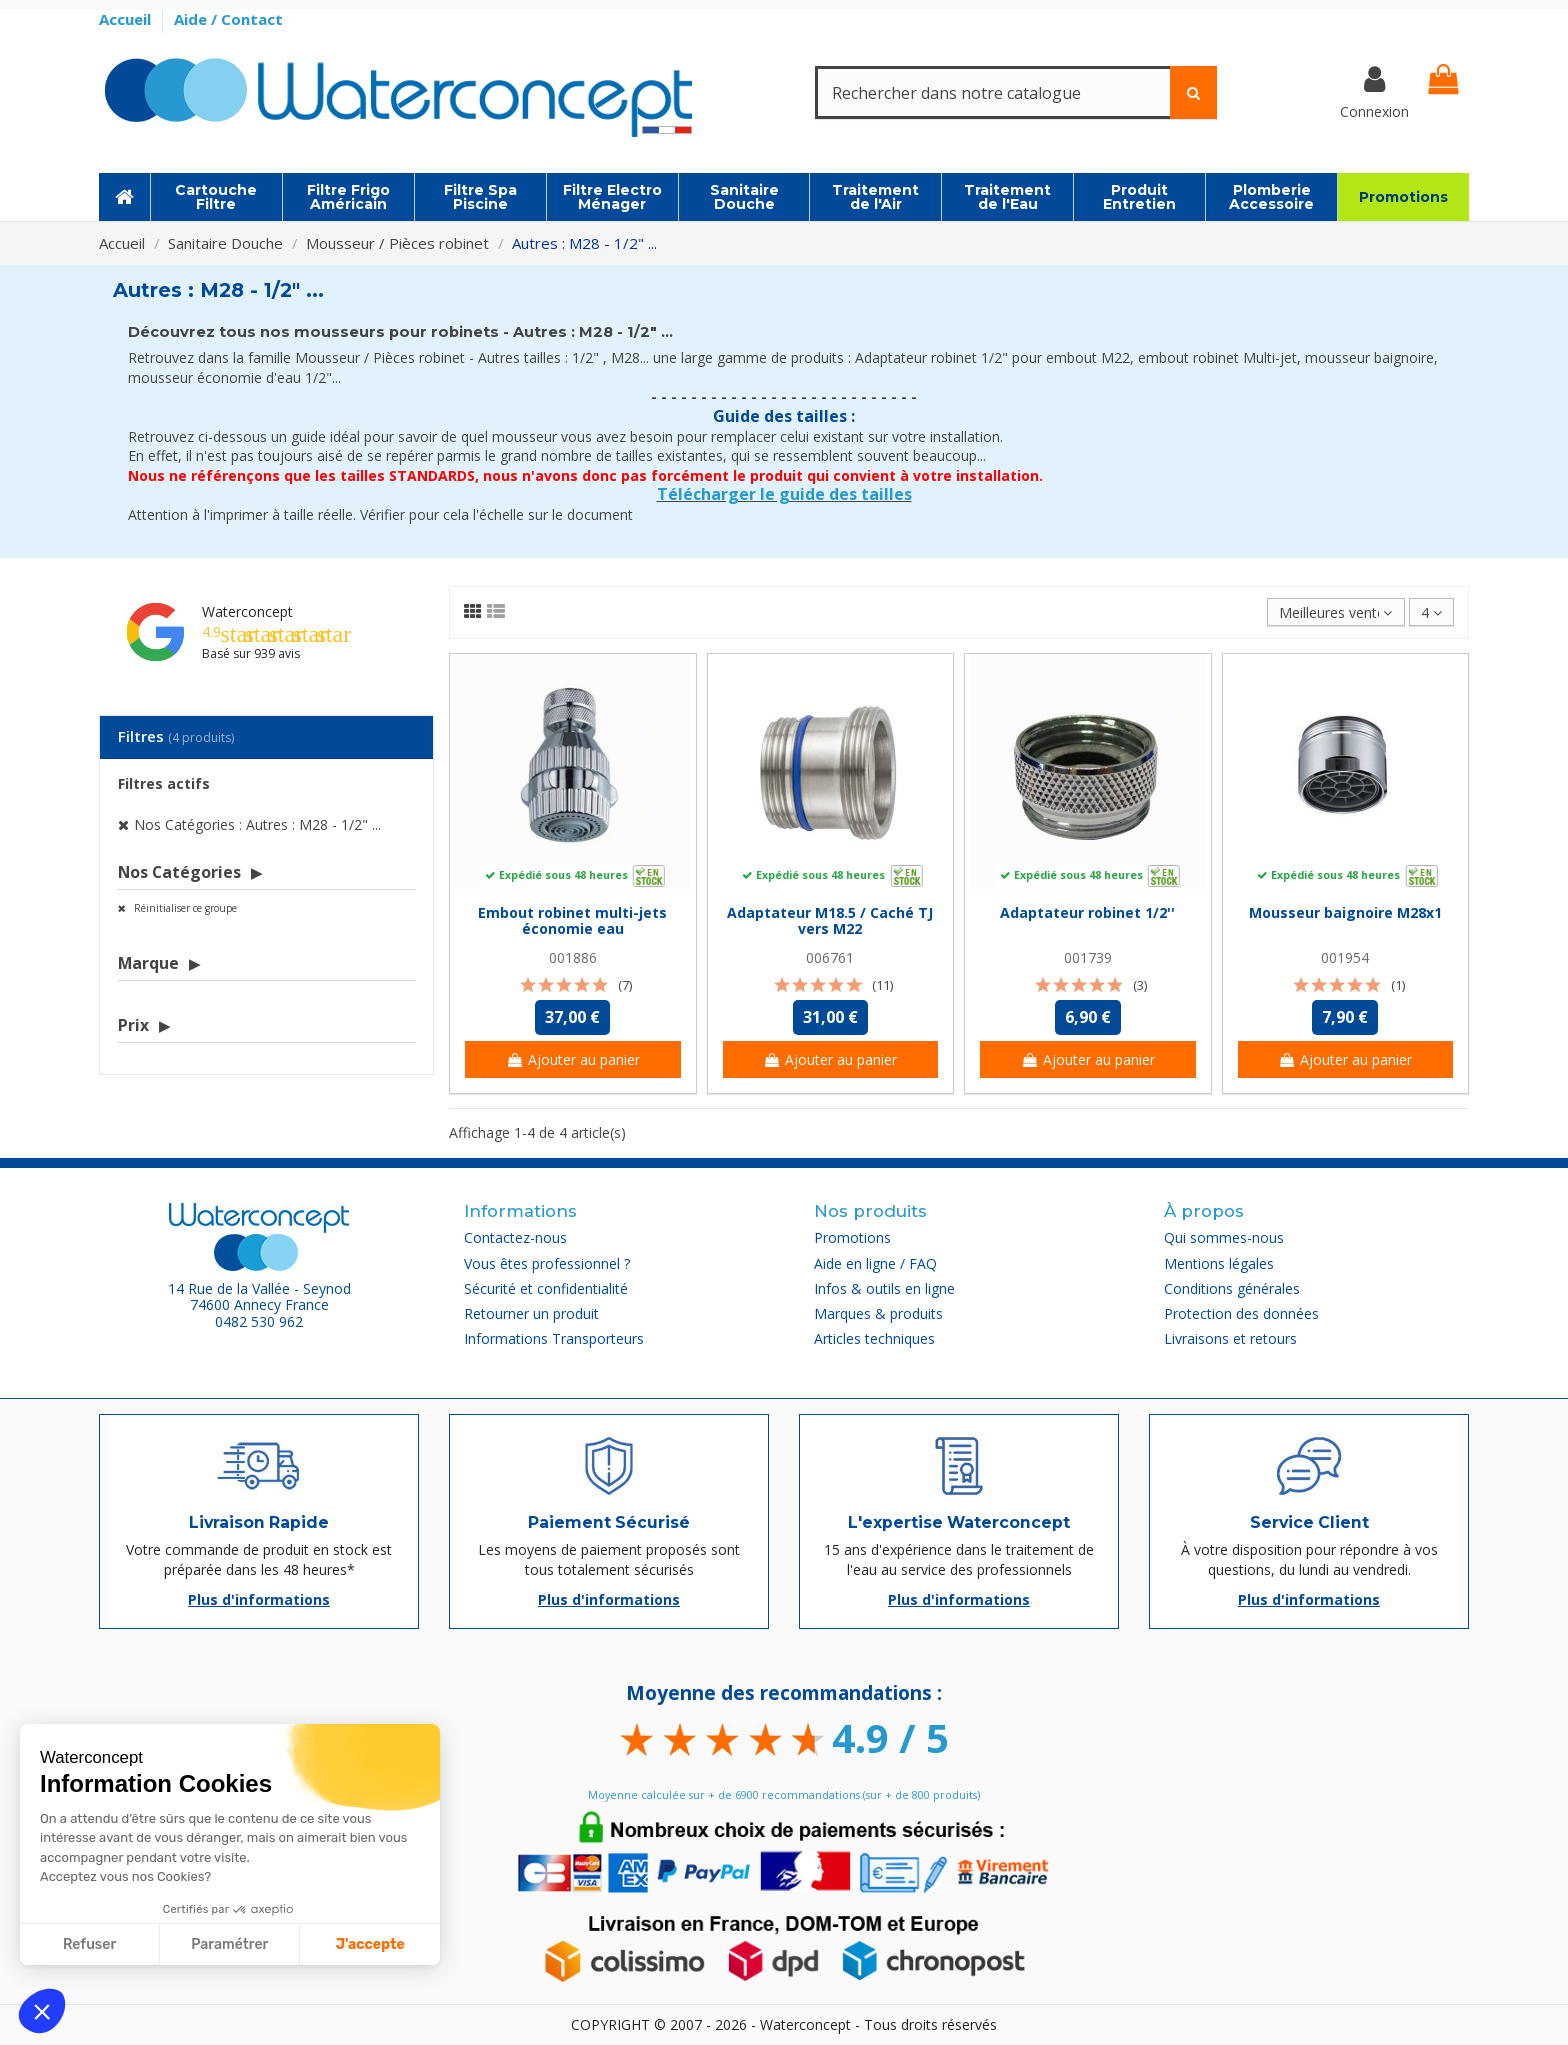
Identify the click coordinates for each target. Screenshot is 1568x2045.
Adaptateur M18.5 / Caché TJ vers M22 (830, 921)
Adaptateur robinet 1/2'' (1087, 912)
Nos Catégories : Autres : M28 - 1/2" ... (257, 824)
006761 (830, 957)
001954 (1345, 957)
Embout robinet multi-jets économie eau (572, 921)
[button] (42, 2011)
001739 (1088, 957)
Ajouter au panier (573, 1059)
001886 (573, 957)
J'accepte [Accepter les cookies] (370, 1944)
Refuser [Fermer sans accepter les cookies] (89, 1944)
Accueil (127, 19)
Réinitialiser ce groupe (184, 908)
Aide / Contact (228, 19)
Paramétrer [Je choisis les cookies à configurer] (229, 1944)
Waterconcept (247, 611)
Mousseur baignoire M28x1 (1345, 912)
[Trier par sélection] (1335, 612)
